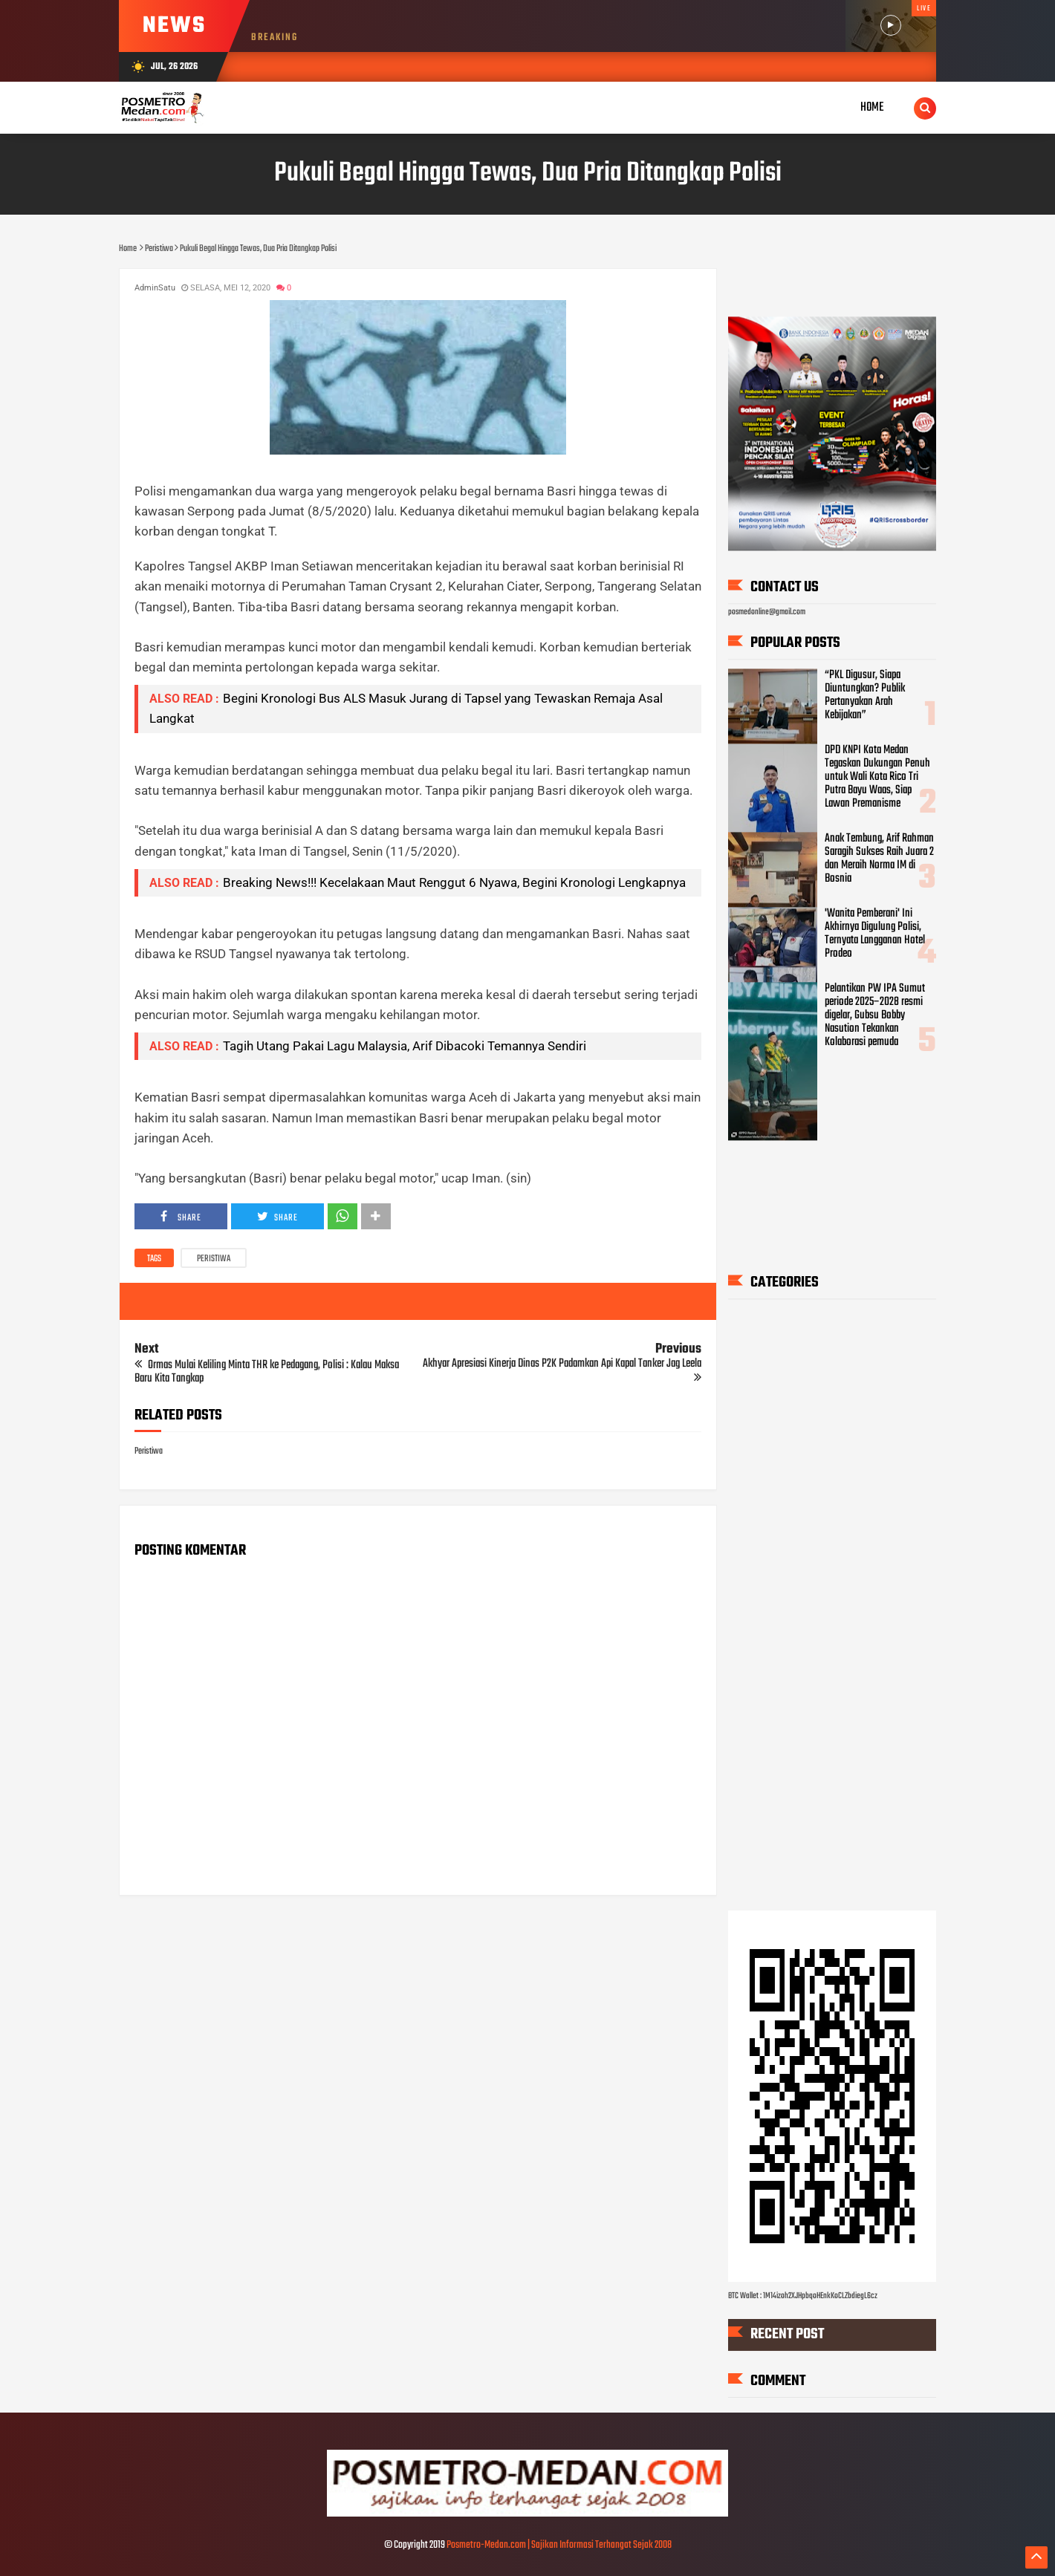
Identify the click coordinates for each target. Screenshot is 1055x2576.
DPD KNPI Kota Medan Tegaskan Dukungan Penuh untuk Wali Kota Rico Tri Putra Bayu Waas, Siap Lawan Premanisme (877, 777)
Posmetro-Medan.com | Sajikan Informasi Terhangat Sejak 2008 (559, 2545)
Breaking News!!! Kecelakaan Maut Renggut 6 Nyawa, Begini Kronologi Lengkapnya (454, 882)
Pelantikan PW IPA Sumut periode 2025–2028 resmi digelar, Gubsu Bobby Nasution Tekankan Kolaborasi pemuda (875, 1015)
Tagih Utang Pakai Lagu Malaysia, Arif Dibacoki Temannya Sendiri (404, 1045)
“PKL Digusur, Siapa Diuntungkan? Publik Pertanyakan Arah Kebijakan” (865, 696)
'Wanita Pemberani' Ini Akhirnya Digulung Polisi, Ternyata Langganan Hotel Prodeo (875, 933)
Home (872, 107)
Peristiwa (213, 1259)
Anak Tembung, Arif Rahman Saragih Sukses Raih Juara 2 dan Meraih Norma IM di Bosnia (879, 858)
